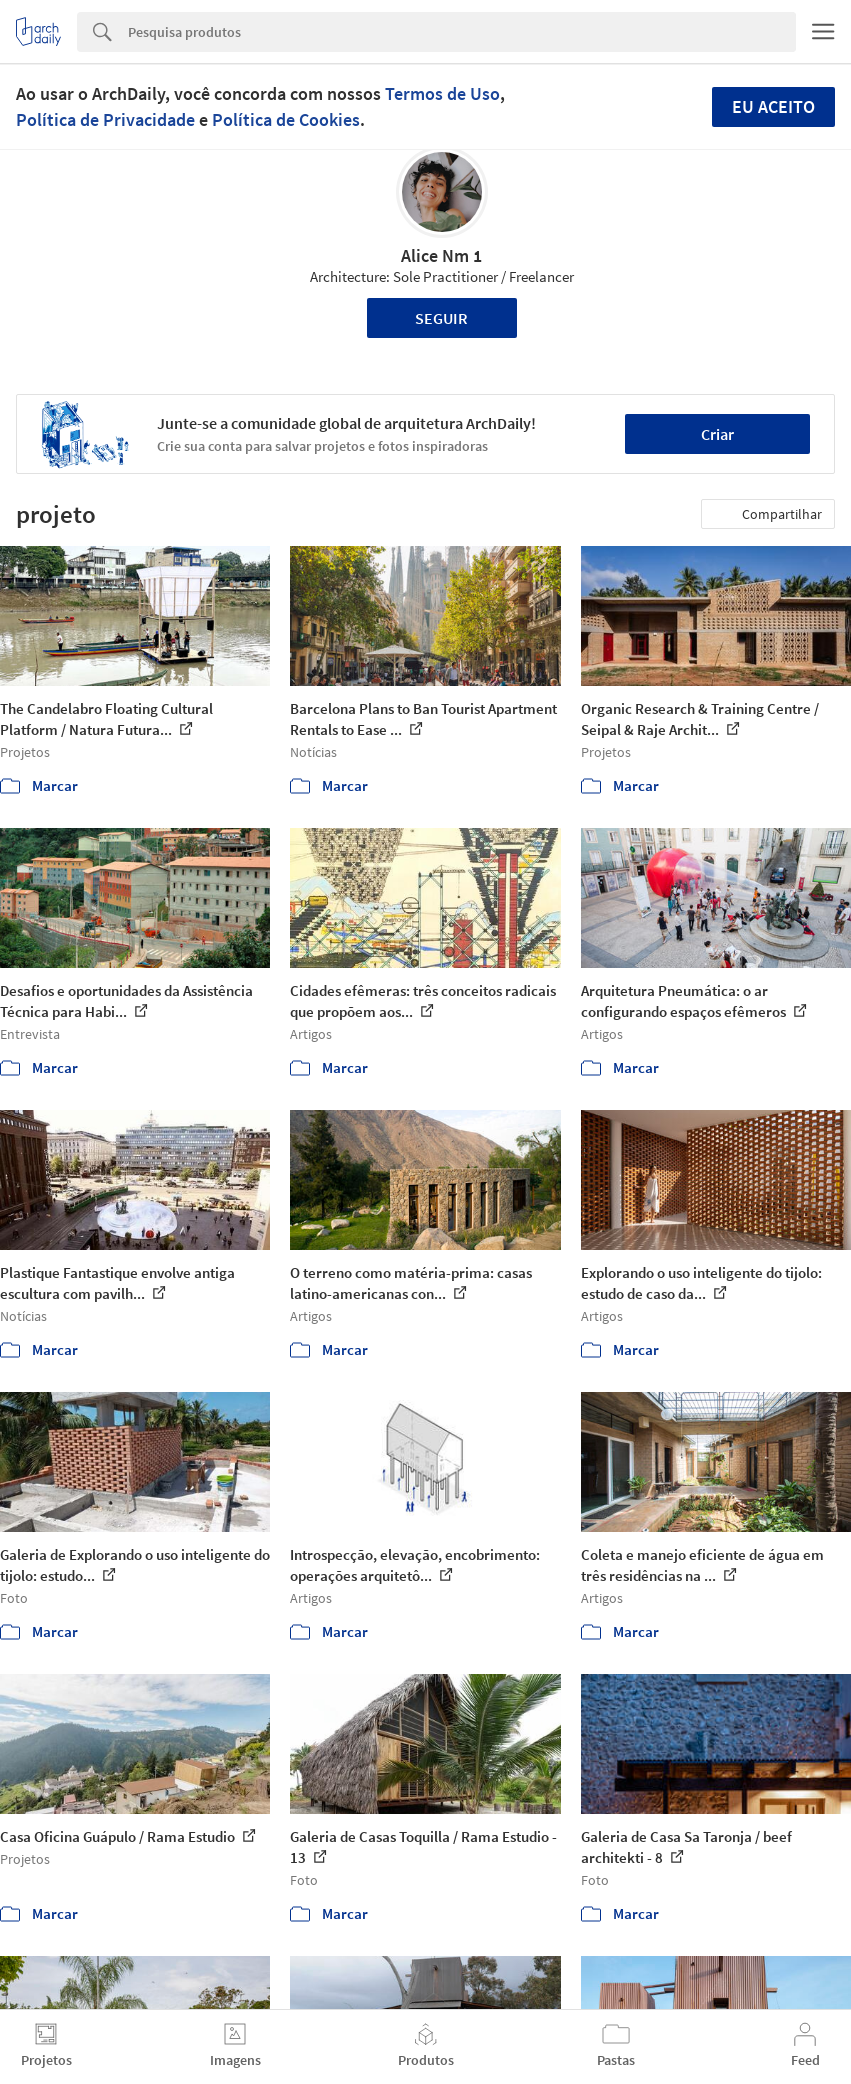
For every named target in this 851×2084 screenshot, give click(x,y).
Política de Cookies (286, 119)
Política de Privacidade (105, 119)
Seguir (441, 318)
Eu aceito (773, 106)
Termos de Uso (442, 93)
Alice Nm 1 (441, 255)
